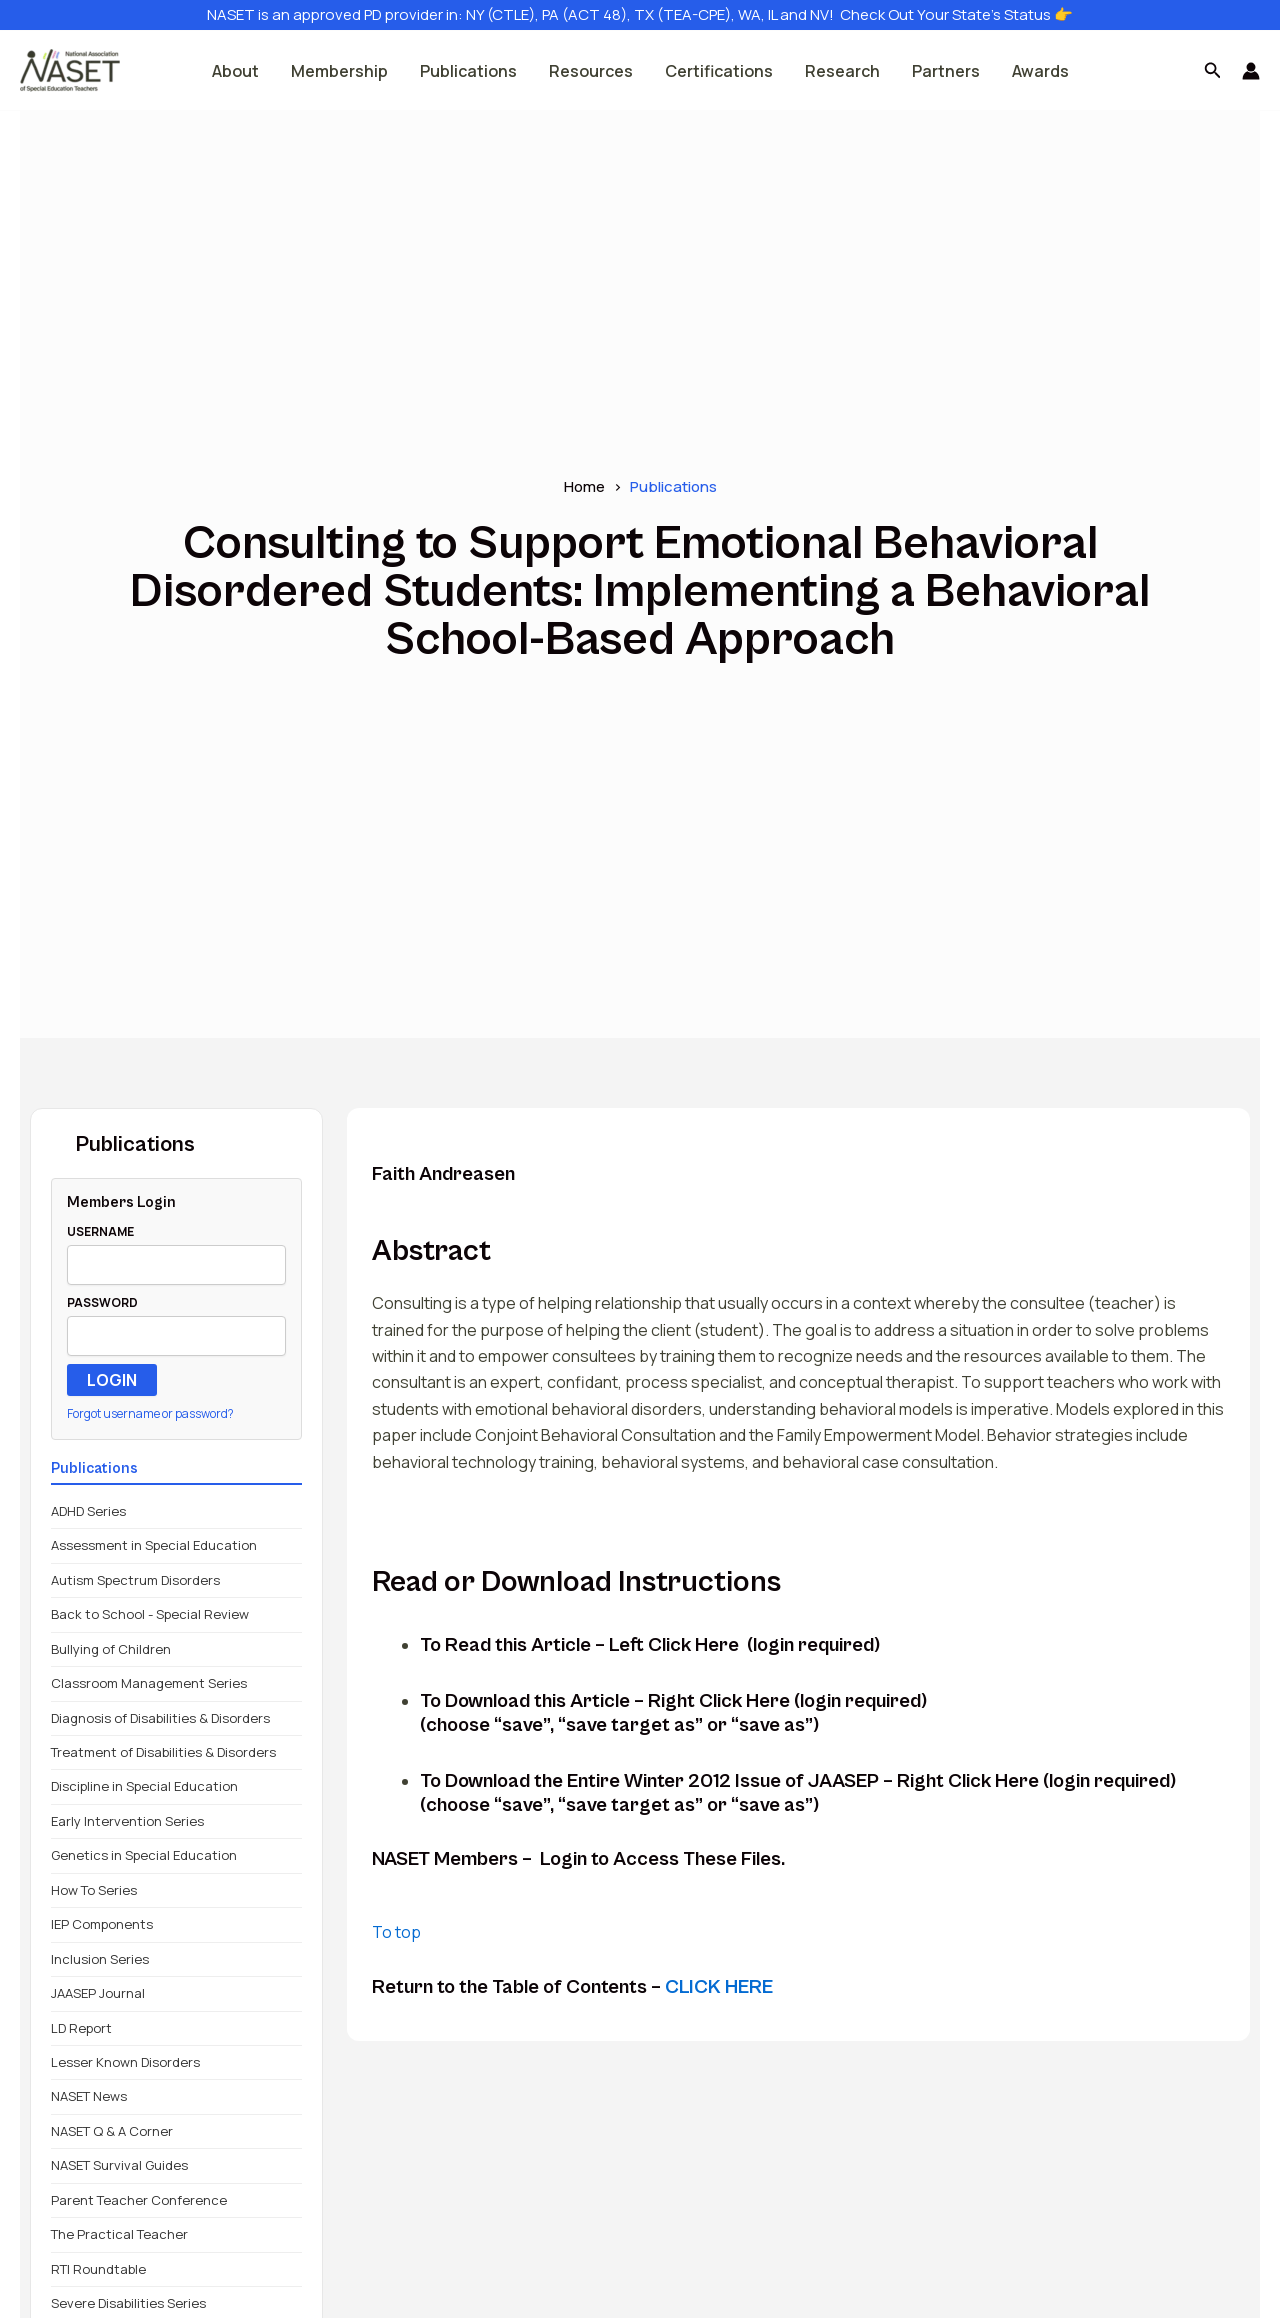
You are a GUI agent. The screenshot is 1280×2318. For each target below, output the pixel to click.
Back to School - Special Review (150, 1614)
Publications (468, 71)
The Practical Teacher (119, 2234)
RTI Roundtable (98, 2269)
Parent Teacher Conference (139, 2200)
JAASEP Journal (98, 1993)
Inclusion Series (100, 1959)
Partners (946, 71)
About (235, 71)
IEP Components (102, 1924)
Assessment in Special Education (154, 1545)
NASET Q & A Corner (112, 2131)
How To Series (94, 1890)
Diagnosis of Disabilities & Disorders (160, 1718)
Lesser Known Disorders (125, 2062)
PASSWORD (102, 1302)
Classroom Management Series (149, 1683)
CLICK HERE (719, 1987)
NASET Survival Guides (119, 2165)
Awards (1040, 71)
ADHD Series (88, 1511)
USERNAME (100, 1231)
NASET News (89, 2096)
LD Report (81, 2028)
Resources (591, 71)
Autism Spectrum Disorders (135, 1580)
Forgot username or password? (150, 1413)
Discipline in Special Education (144, 1786)
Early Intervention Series (127, 1821)
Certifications (719, 71)
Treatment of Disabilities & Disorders (163, 1752)
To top (396, 1932)
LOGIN (112, 1380)
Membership (339, 71)
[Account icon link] (1251, 71)
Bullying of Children (111, 1649)
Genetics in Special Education (144, 1855)
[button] (1213, 71)
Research (842, 71)
